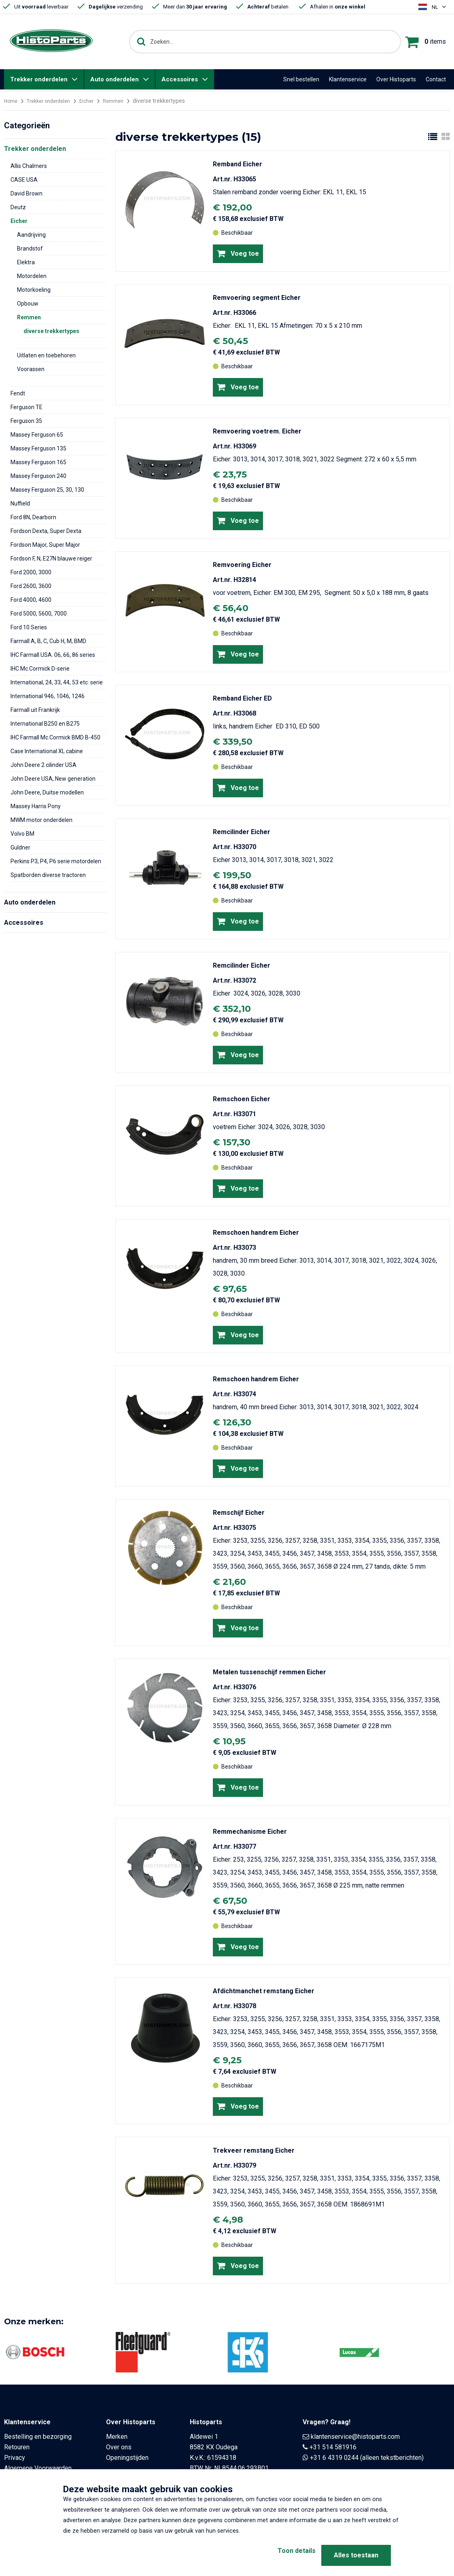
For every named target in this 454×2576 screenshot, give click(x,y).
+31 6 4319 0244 (334, 2457)
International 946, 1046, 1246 (48, 696)
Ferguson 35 (26, 421)
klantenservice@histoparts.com (355, 2436)
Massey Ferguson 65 (37, 434)
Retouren (17, 2447)
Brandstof (30, 248)
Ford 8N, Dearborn (33, 517)
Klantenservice (348, 79)
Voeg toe (238, 253)
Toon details (284, 2555)
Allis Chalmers (29, 166)
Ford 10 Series (29, 627)
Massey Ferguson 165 (38, 462)
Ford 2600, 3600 (31, 586)
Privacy (14, 2457)
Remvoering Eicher (242, 565)
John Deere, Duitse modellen (47, 792)
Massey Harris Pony (36, 806)
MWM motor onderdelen (41, 820)
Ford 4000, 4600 (31, 600)
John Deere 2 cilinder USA (43, 765)
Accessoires (179, 79)
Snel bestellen (301, 79)
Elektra (26, 262)
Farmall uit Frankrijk (35, 710)
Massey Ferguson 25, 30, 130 (47, 489)
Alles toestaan (356, 2555)
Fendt (18, 393)
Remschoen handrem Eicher (256, 1232)
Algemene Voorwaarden (38, 2468)
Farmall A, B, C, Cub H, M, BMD (48, 641)
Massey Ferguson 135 (38, 448)
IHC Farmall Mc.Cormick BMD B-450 (55, 737)
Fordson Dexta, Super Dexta (46, 531)
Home (11, 101)
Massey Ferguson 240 (38, 476)
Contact (436, 79)
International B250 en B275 (45, 723)
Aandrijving (31, 234)
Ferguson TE (26, 407)
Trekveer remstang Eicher (254, 2150)
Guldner (20, 847)
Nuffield (20, 503)
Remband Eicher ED (242, 698)
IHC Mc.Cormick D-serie (40, 668)
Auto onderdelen (114, 79)
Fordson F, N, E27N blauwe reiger (51, 558)
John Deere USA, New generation (53, 778)
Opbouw (27, 303)
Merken (116, 2436)
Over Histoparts (396, 79)
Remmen (125, 101)
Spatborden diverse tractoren (48, 875)
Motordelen (32, 276)
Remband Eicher (237, 164)
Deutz (18, 207)
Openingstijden (127, 2457)
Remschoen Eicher (241, 1099)
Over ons (119, 2447)
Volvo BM (22, 833)
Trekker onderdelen (39, 79)
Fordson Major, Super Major (45, 545)
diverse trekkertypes (51, 331)
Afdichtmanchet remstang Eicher (263, 1991)
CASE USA (24, 179)
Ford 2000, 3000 (31, 572)
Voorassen (31, 369)
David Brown (26, 193)
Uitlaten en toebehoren (46, 355)
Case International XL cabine (47, 751)
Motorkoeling (34, 290)
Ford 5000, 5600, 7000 (39, 613)
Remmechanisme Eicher (250, 1831)
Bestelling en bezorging (38, 2436)
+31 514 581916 (333, 2447)
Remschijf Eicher (239, 1512)
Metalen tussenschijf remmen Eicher (269, 1672)
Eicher (96, 101)
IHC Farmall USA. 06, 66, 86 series (53, 655)
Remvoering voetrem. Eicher (257, 431)
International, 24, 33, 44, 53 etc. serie (57, 682)
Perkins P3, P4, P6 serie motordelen (56, 861)
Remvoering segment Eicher (257, 298)
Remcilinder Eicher (241, 832)
